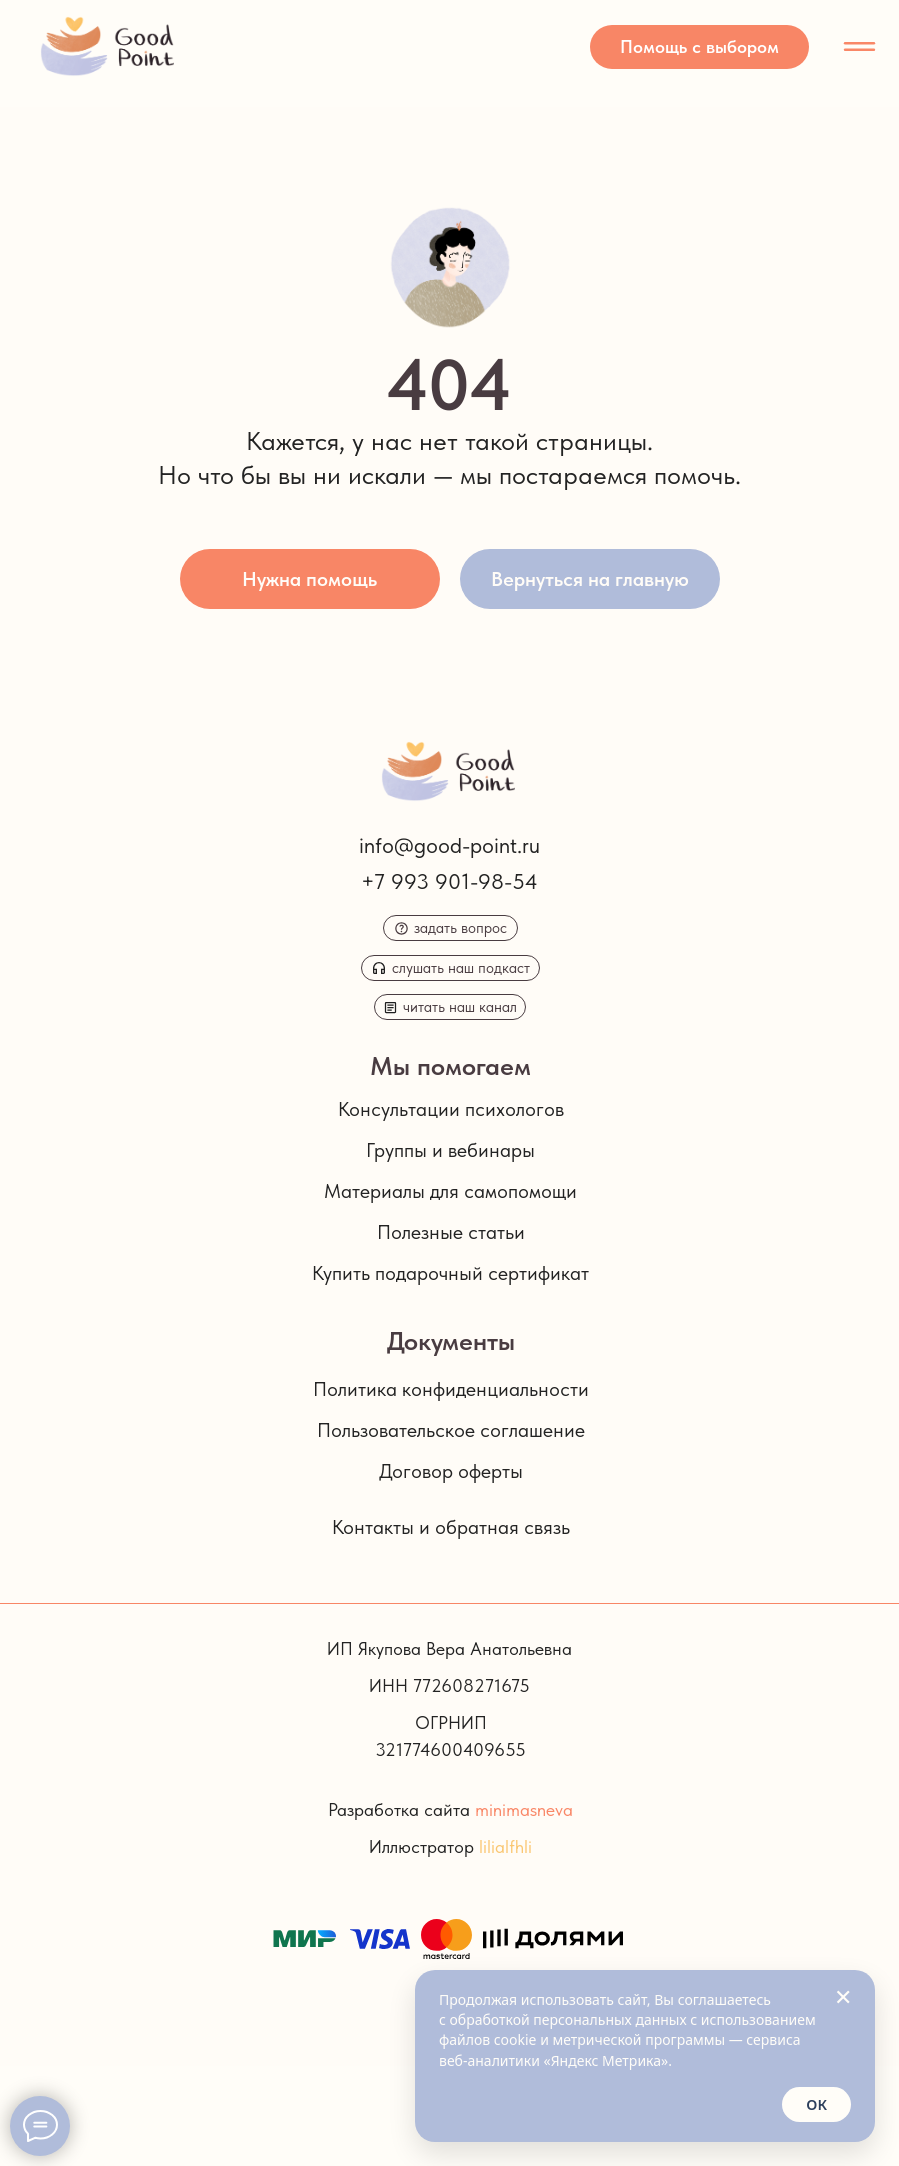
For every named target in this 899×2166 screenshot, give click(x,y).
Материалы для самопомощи (450, 1191)
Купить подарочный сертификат (450, 1273)
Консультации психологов (451, 1109)
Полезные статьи (451, 1232)
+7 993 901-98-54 (449, 881)
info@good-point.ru (449, 845)
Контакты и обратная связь (451, 1527)
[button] (699, 47)
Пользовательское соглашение (451, 1430)
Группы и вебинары (450, 1150)
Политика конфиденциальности (451, 1389)
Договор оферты (451, 1471)
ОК (816, 2104)
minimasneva (524, 1809)
